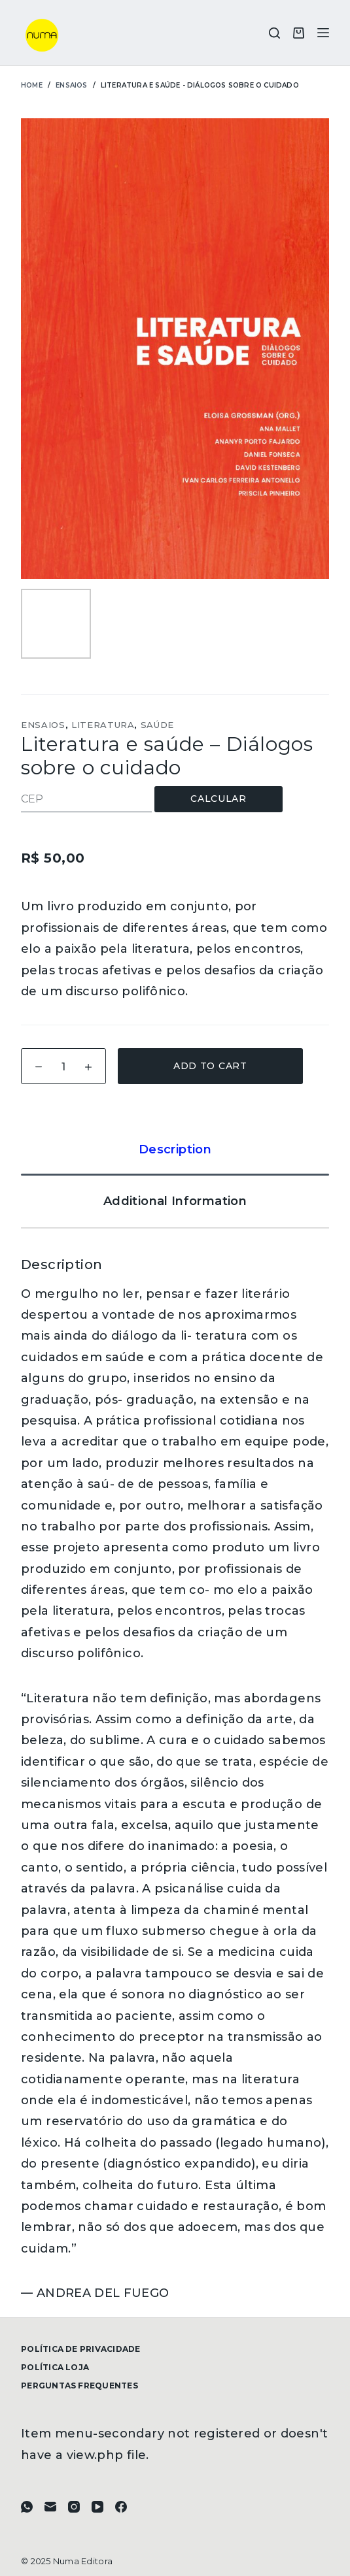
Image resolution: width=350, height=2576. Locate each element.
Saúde (157, 724)
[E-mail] (50, 2507)
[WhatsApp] (27, 2507)
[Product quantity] (63, 1066)
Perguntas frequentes (79, 2385)
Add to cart (210, 1066)
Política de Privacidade (81, 2349)
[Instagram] (74, 2507)
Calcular (218, 798)
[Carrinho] (298, 33)
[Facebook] (121, 2507)
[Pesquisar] (274, 33)
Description (175, 1149)
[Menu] (323, 33)
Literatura (103, 724)
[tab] (175, 1149)
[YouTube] (97, 2507)
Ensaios (43, 724)
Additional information (175, 1201)
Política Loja (55, 2367)
